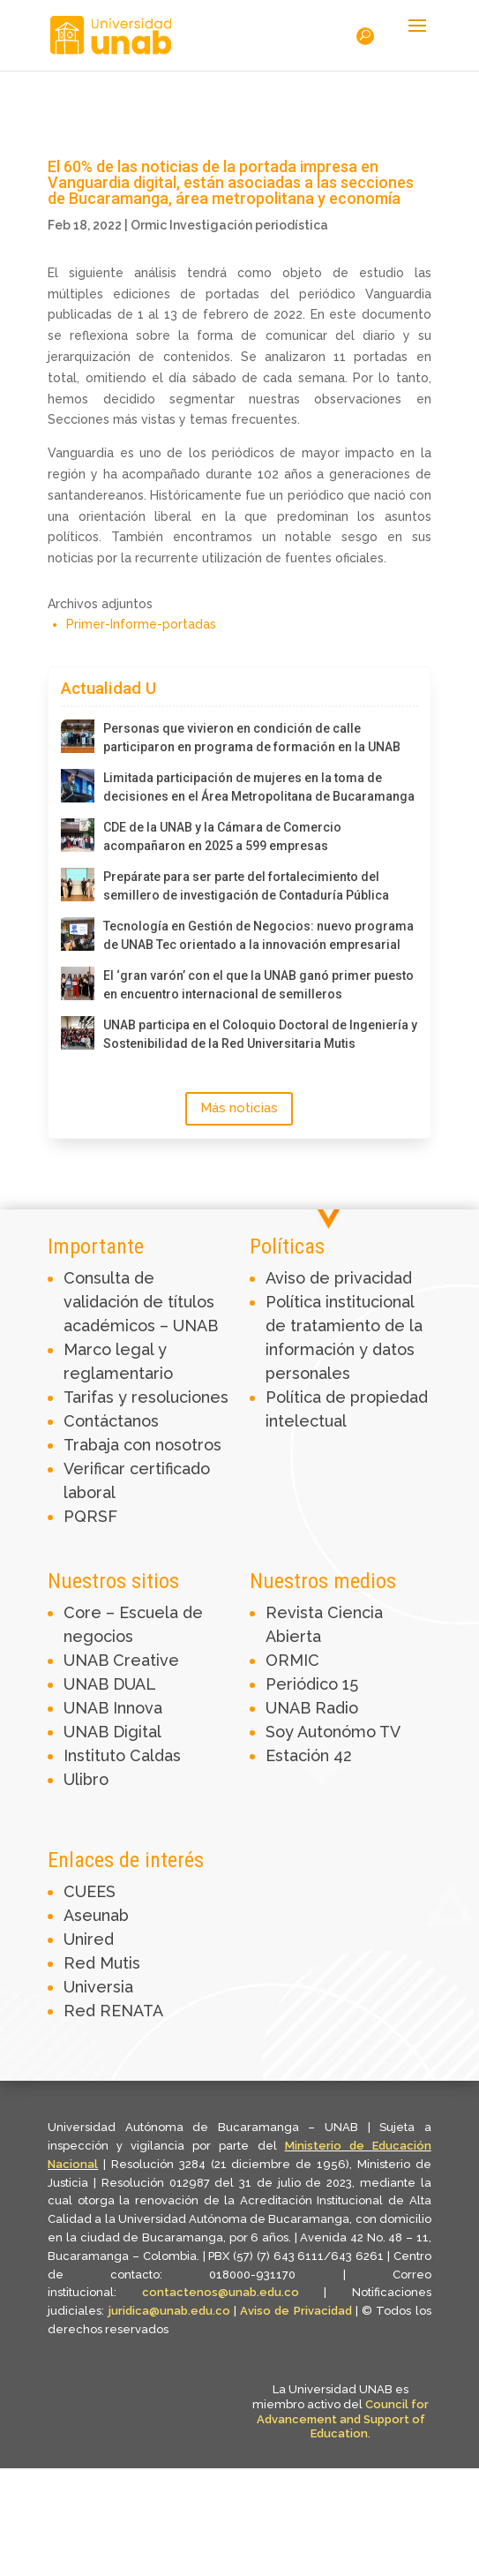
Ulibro (86, 1779)
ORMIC (292, 1660)
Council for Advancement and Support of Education (343, 2419)
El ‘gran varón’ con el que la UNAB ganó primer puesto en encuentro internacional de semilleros (258, 984)
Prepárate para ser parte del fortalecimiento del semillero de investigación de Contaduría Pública (246, 886)
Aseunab (96, 1915)
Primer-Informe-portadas (141, 624)
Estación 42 (309, 1755)
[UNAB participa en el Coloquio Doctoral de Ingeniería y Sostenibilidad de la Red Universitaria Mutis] (77, 1033)
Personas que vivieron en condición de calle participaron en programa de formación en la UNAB (251, 737)
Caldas (155, 1755)
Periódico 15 (312, 1684)
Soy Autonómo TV (333, 1731)
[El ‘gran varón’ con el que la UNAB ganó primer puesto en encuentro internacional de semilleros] (77, 983)
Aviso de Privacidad (298, 2310)
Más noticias (239, 1108)
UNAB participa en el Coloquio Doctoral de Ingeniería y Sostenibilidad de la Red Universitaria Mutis (260, 1034)
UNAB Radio (312, 1708)
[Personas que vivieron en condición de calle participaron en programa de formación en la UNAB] (77, 736)
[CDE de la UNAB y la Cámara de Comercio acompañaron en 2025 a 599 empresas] (77, 835)
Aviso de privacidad (339, 1278)
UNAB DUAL (110, 1684)
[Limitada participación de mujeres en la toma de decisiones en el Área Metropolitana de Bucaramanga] (77, 785)
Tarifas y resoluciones (146, 1397)
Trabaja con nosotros (142, 1444)
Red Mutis (102, 1963)
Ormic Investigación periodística (229, 225)
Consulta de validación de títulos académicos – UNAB (141, 1302)
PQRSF (90, 1516)
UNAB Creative (121, 1660)
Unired (89, 1939)
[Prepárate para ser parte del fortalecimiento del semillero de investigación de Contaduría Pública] (77, 884)
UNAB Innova (113, 1708)
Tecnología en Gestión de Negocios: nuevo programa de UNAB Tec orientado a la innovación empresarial (258, 935)
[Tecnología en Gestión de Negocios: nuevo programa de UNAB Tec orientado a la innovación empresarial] (77, 934)
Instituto (97, 1755)
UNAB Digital (112, 1731)
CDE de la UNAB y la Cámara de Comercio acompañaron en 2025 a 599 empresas (222, 836)
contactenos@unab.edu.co (220, 2292)
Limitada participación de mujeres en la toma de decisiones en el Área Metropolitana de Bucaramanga (259, 787)
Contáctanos (111, 1421)
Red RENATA (113, 2010)
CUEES (90, 1891)
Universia (98, 1986)
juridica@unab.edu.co (169, 2310)
